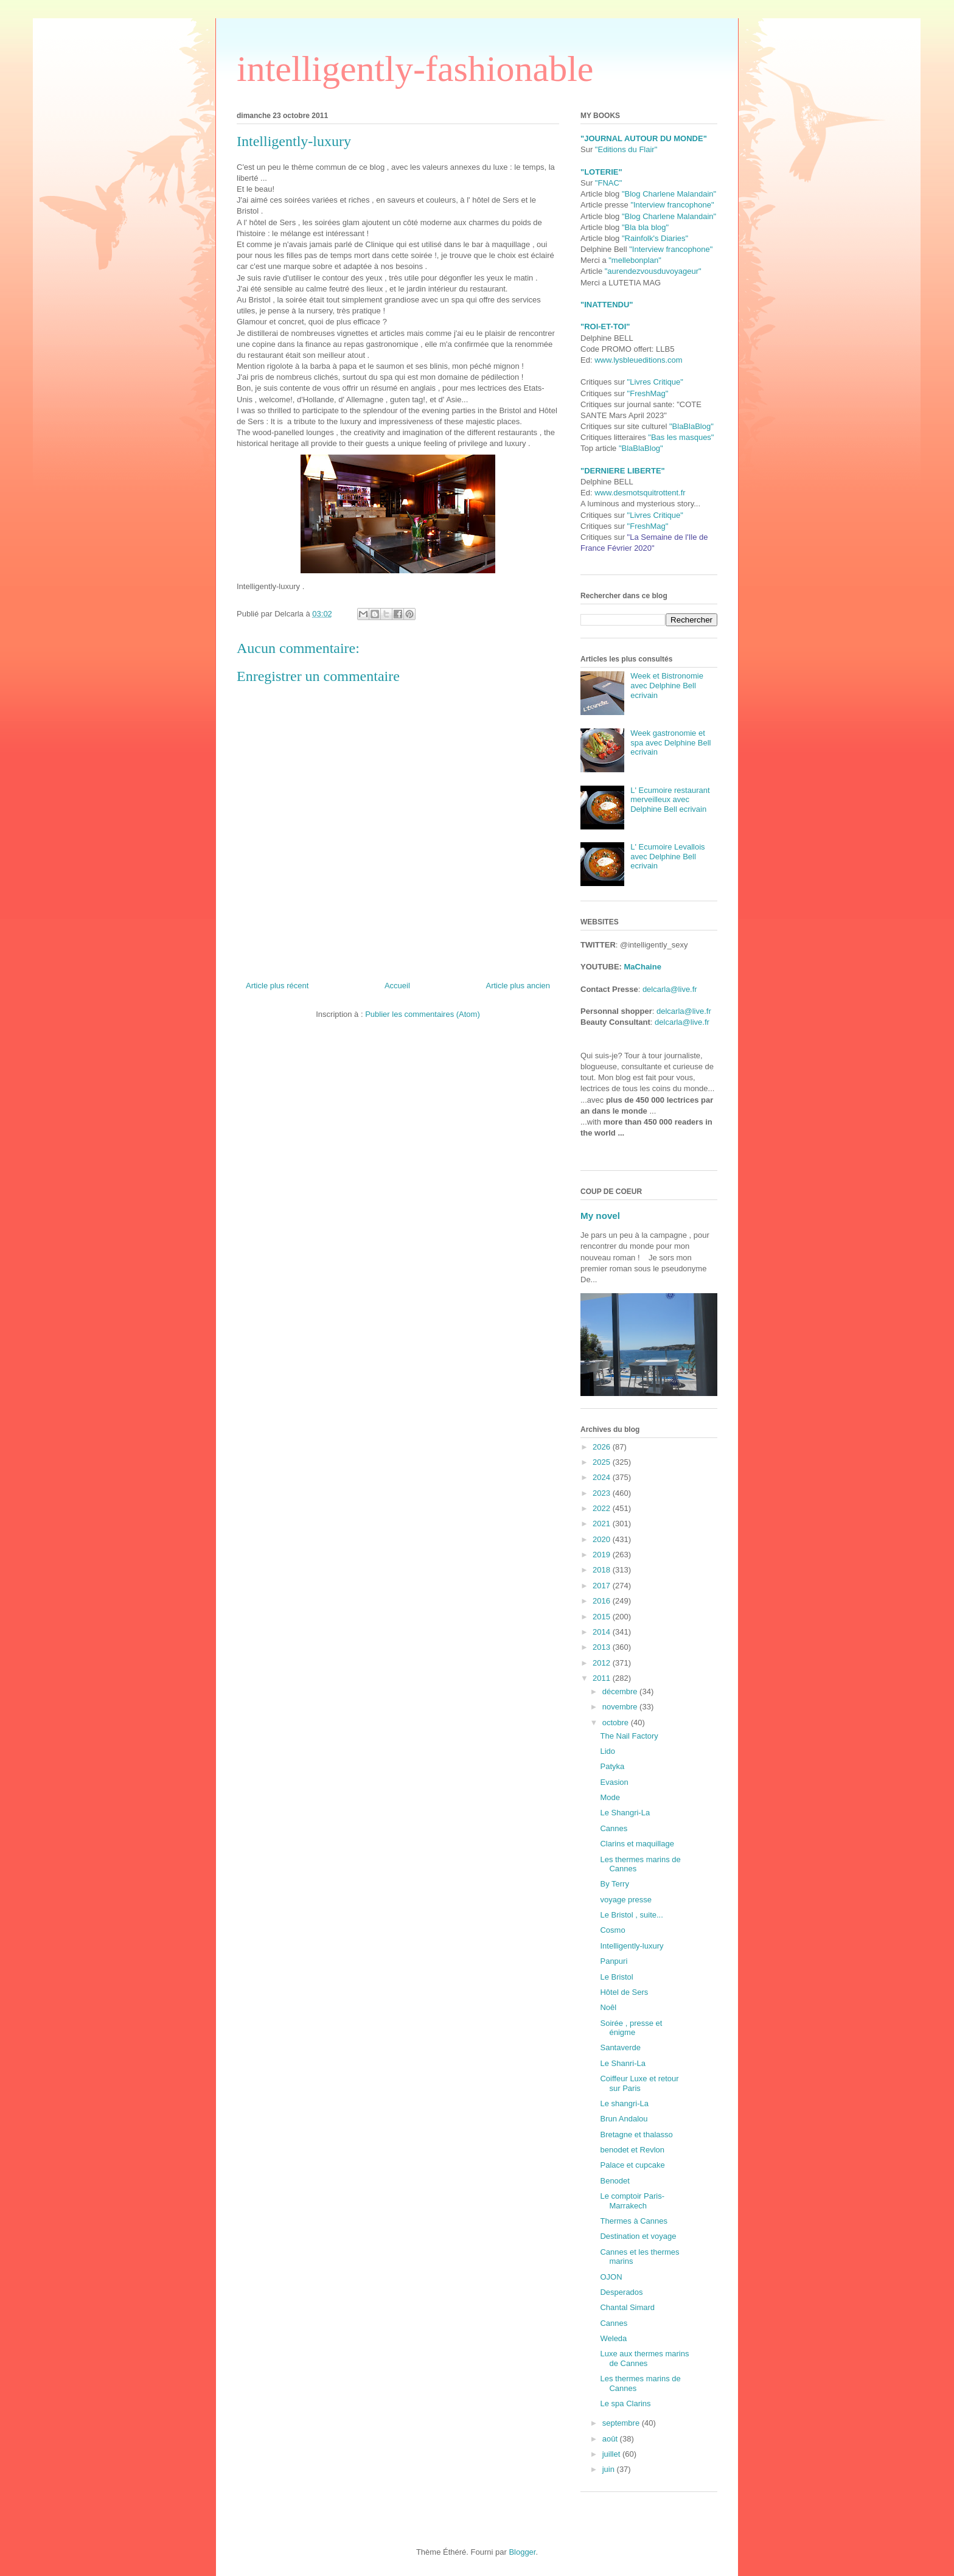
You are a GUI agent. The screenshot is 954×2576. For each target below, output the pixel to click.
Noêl (608, 2007)
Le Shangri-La (625, 1812)
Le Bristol (616, 1976)
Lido (607, 1751)
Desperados (621, 2292)
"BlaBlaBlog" (691, 426)
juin (609, 2469)
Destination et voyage (638, 2236)
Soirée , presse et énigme (631, 2028)
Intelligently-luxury (631, 1945)
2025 (603, 1462)
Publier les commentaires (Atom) (422, 1014)
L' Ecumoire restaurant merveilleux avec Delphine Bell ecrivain (669, 800)
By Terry (614, 1883)
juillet (612, 2454)
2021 (603, 1523)
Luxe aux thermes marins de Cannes (644, 2358)
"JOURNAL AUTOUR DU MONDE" (643, 138)
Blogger (522, 2552)
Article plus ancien (518, 985)
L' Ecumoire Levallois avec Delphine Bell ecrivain (667, 856)
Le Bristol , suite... (631, 1914)
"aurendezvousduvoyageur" (653, 271)
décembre (620, 1691)
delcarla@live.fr (669, 989)
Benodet (614, 2180)
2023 (603, 1493)
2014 (603, 1631)
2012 (603, 1662)
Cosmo (612, 1930)
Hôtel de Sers (624, 1992)
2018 (603, 1569)
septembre (622, 2423)
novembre (620, 1706)
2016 (603, 1600)
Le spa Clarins (625, 2403)
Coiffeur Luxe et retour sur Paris (639, 2083)
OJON (611, 2276)
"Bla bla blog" (645, 227)
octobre (616, 1722)
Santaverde (620, 2047)
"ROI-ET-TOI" (605, 326)
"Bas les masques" (681, 437)
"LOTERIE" (601, 171)
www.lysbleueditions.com (638, 360)
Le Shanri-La (622, 2063)
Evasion (614, 1782)
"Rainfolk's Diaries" (655, 238)
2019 (603, 1554)
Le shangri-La (624, 2103)
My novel (600, 1215)
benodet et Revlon (632, 2149)
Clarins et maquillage (637, 1843)
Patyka (612, 1766)
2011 (603, 1678)
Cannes (613, 1828)
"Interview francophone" (672, 204)
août (611, 2438)
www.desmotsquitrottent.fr (640, 492)
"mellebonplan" (634, 260)
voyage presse (626, 1899)
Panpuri (613, 1961)
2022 (603, 1508)
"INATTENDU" (606, 304)
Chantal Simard (627, 2307)
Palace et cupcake (632, 2164)
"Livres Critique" (655, 381)
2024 (603, 1477)
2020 (603, 1539)
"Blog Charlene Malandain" (669, 193)
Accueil (397, 985)
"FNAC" (608, 182)
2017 (603, 1585)
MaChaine (642, 966)
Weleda (613, 2338)
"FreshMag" (648, 393)
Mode (610, 1797)
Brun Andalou (623, 2118)
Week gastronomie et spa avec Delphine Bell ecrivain (670, 742)
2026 (603, 1446)
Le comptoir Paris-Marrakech (632, 2200)
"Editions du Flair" (626, 149)
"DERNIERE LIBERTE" (622, 470)
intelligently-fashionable (415, 69)
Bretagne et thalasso (636, 2134)
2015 (603, 1616)
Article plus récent (277, 985)
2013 (603, 1647)
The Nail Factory (629, 1735)
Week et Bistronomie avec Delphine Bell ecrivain (666, 685)
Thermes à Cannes (633, 2220)
